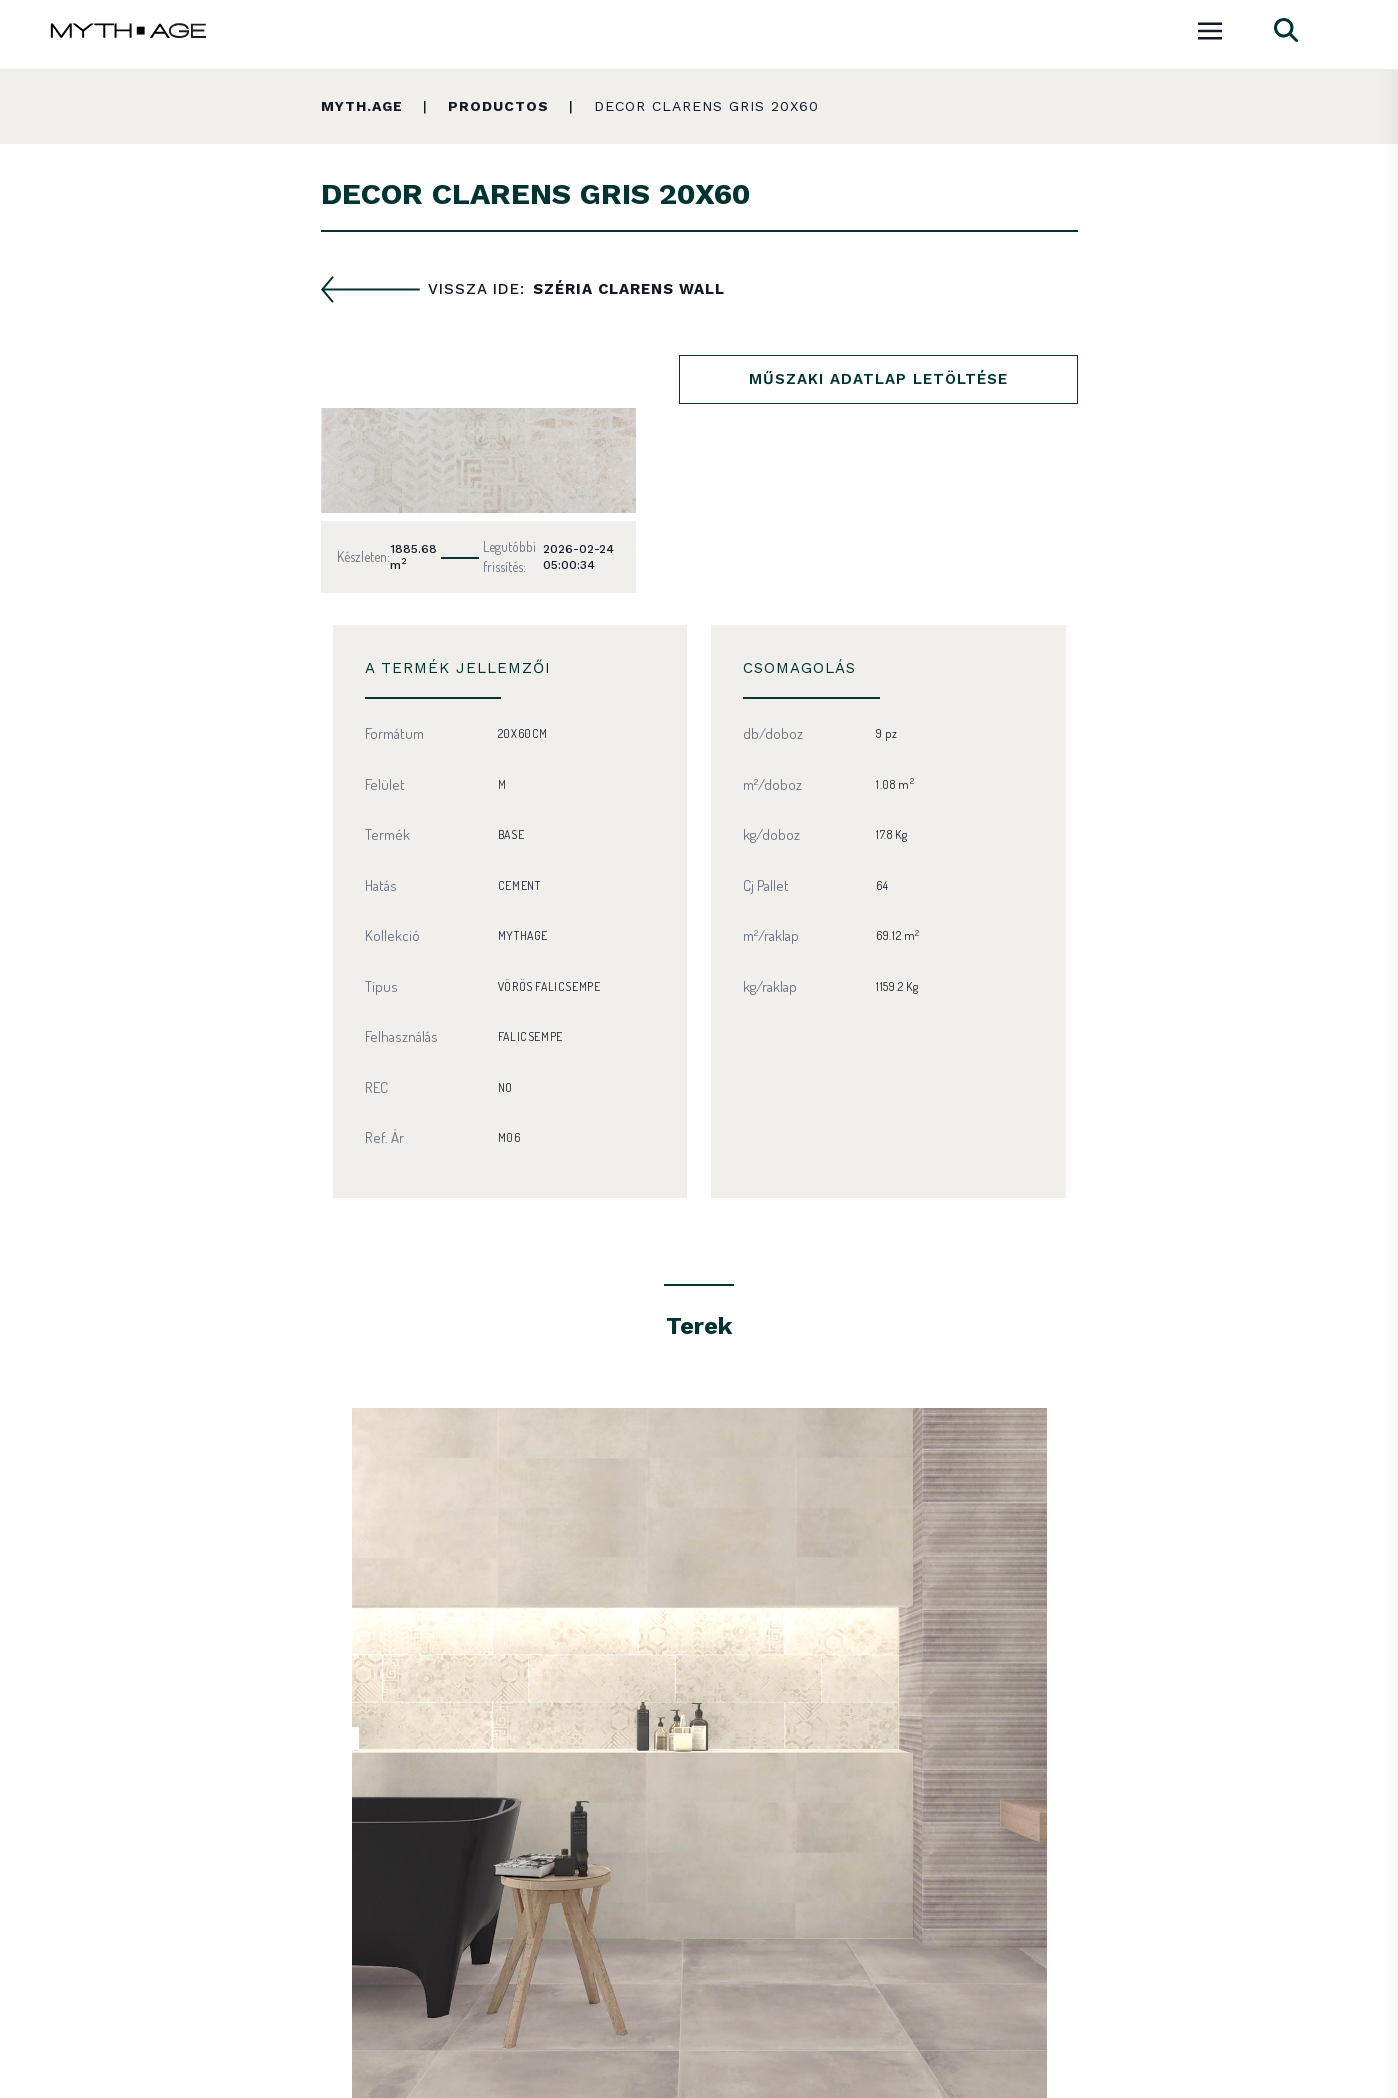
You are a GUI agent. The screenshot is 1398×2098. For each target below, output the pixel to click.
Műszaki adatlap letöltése (878, 379)
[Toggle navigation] (1210, 28)
